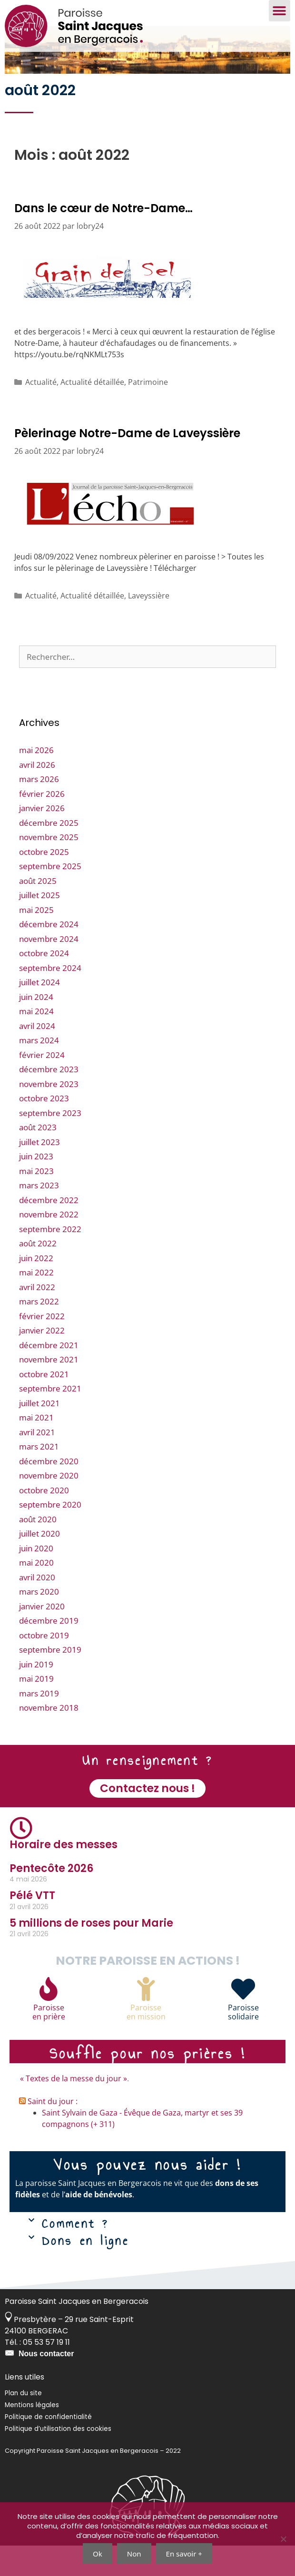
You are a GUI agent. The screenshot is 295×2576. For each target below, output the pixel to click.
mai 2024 (36, 1042)
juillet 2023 (39, 1172)
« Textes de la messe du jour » (73, 2109)
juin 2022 (36, 1288)
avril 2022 (37, 1317)
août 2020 (38, 1549)
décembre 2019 (49, 1651)
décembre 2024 (49, 955)
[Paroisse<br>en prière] (48, 2019)
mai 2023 (36, 1201)
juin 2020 (36, 1578)
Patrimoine (148, 412)
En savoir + (184, 2553)
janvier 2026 (42, 838)
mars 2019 (39, 1723)
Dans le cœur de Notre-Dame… (103, 238)
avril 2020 (37, 1607)
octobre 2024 (44, 984)
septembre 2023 (50, 1143)
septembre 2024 (50, 998)
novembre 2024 (49, 969)
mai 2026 (36, 780)
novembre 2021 (49, 1390)
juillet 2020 (39, 1564)
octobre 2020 (44, 1520)
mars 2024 (39, 1071)
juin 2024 (36, 1027)
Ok (97, 2553)
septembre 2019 (50, 1680)
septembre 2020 (50, 1535)
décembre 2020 (49, 1491)
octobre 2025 (44, 882)
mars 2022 (39, 1332)
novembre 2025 (49, 867)
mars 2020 (39, 1622)
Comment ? (75, 2253)
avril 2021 (37, 1462)
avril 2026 (37, 795)
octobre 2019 (44, 1665)
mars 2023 (39, 1216)
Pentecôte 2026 (51, 1898)
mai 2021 (36, 1448)
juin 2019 (36, 1694)
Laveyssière (148, 626)
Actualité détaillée (92, 412)
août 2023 (38, 1158)
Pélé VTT (32, 1926)
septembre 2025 (50, 896)
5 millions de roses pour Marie (91, 1953)
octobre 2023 (44, 1129)
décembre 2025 (49, 853)
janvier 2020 (42, 1636)
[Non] (283, 2539)
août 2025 (38, 911)
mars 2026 (39, 809)
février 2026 (42, 824)
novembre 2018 (49, 1738)
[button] (279, 10)
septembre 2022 (50, 1259)
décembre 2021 (49, 1375)
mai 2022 (36, 1303)
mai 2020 (36, 1593)
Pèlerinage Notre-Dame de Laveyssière (127, 464)
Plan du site (23, 2423)
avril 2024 (37, 1056)
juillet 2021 (39, 1433)
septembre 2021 (50, 1419)
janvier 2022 (42, 1361)
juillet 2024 (39, 1013)
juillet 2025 (39, 926)
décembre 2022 (49, 1230)
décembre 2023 (49, 1100)
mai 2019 (36, 1709)
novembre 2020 (49, 1506)
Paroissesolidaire (243, 2042)
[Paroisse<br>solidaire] (243, 2019)
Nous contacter (46, 2384)
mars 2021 (39, 1477)
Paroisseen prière (48, 2042)
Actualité (41, 412)
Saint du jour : (53, 2132)
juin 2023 (36, 1187)
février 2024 (42, 1085)
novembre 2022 (49, 1245)
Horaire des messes (64, 1875)
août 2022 (38, 1274)
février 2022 (42, 1346)
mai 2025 (36, 940)
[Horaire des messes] (21, 1858)
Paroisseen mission (146, 2042)
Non (134, 2553)
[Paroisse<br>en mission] (146, 2019)
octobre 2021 (44, 1404)
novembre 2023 (49, 1114)
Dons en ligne (85, 2271)
